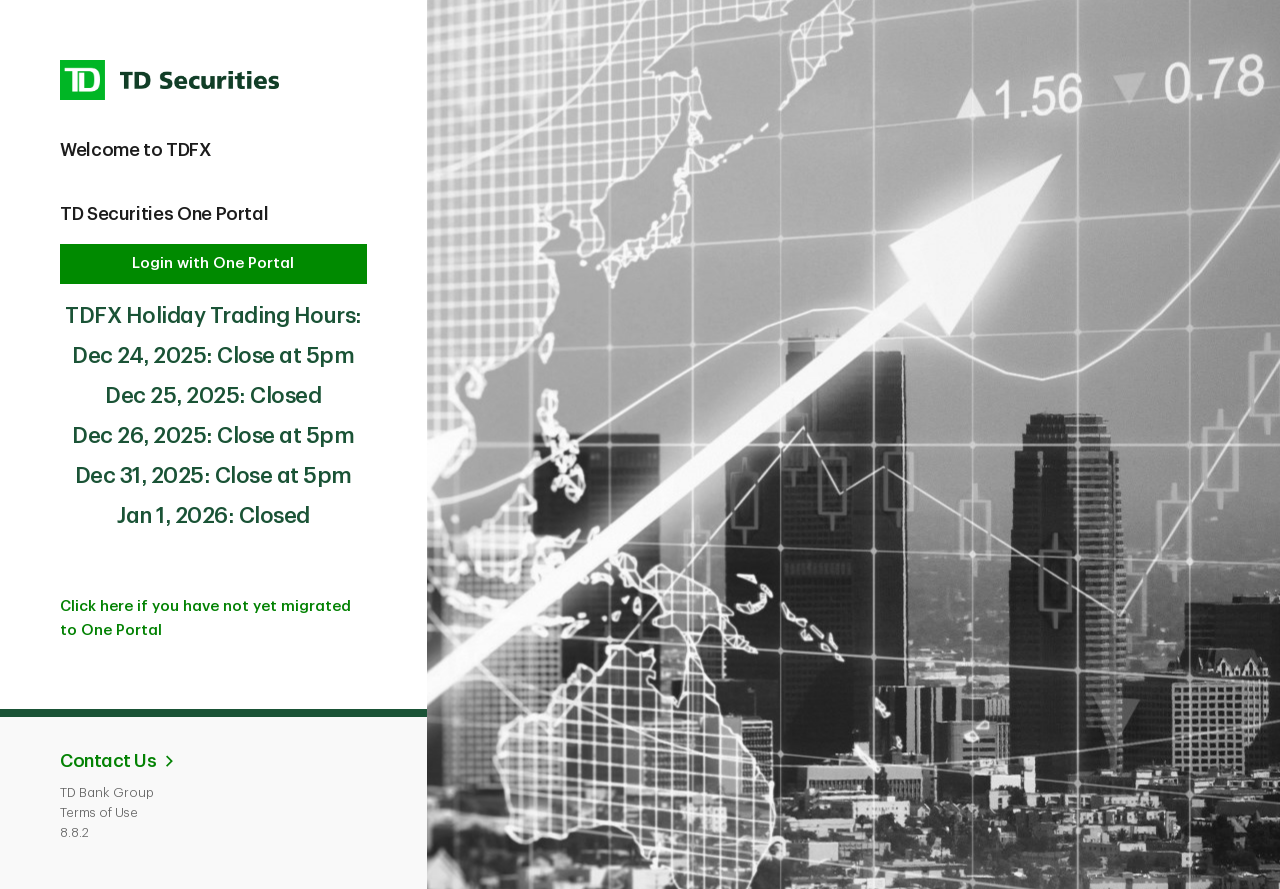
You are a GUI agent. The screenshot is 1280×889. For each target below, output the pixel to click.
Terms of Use (99, 812)
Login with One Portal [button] (213, 263)
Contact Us (108, 761)
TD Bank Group (107, 792)
